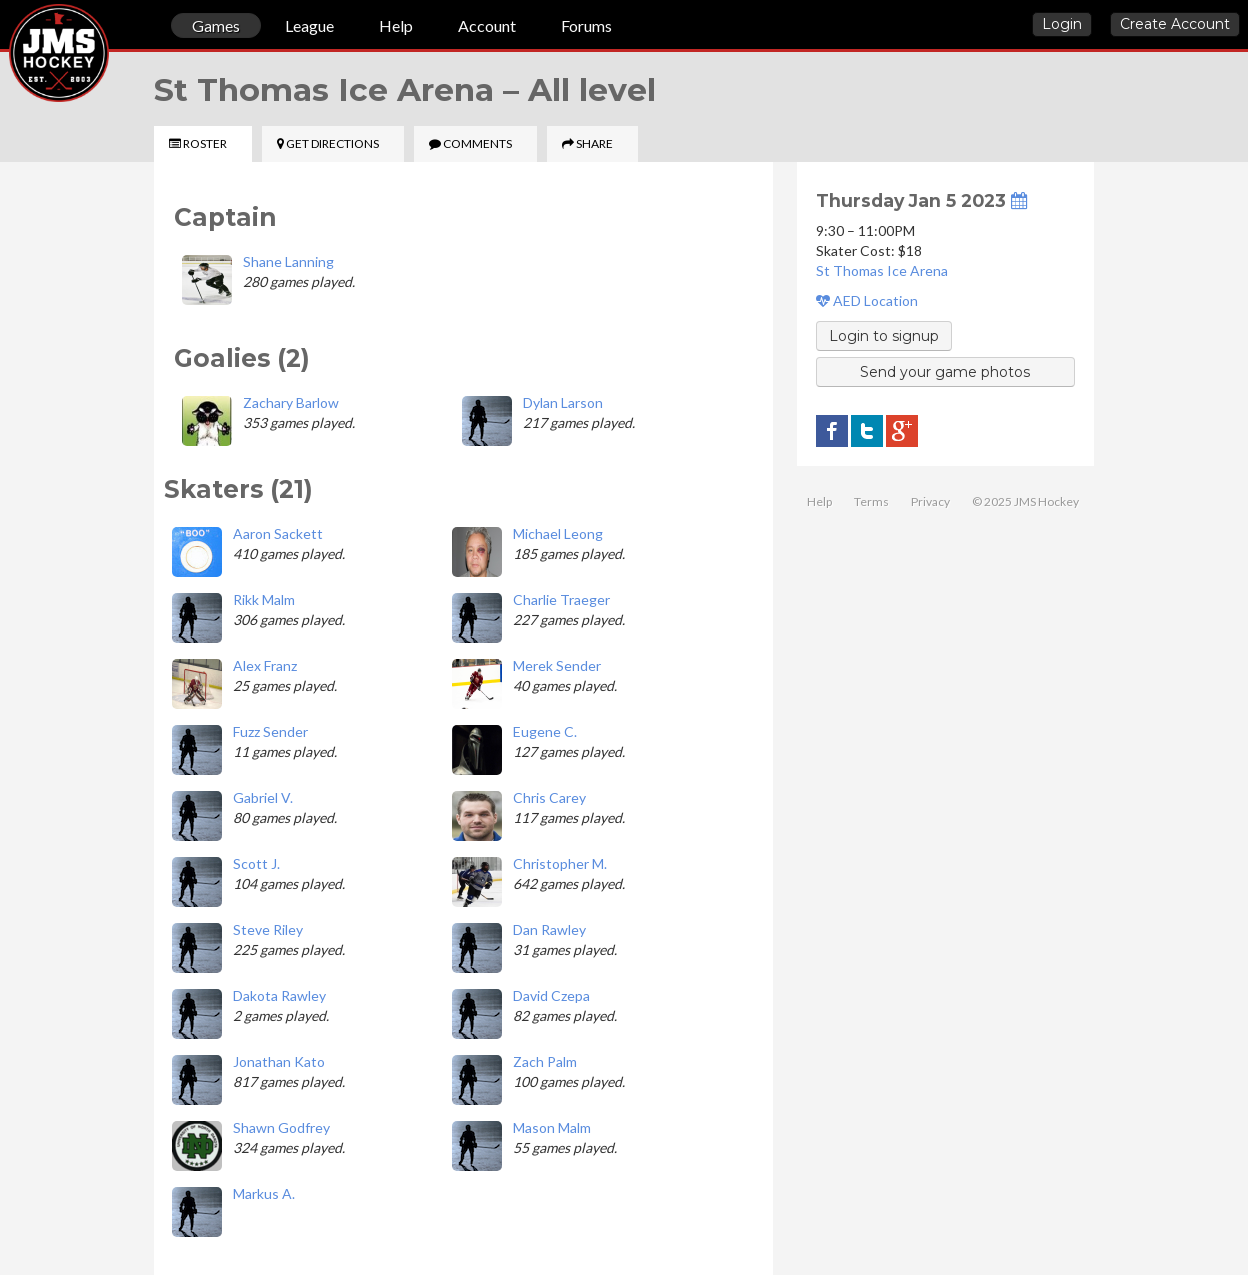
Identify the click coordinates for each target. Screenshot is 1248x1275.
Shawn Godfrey (281, 1127)
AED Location (867, 300)
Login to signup (884, 336)
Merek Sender (557, 665)
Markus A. (264, 1193)
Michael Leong (558, 533)
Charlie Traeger (561, 599)
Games (216, 25)
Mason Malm (552, 1127)
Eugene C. (545, 731)
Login (1062, 24)
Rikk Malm (264, 599)
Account (487, 25)
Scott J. (256, 863)
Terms (871, 501)
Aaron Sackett (278, 533)
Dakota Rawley (279, 995)
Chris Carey (549, 797)
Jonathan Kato (279, 1061)
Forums (586, 25)
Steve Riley (268, 929)
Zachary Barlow (291, 402)
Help (396, 25)
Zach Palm (545, 1061)
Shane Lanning (288, 261)
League (309, 25)
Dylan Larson (563, 402)
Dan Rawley (549, 929)
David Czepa (551, 995)
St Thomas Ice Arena (882, 270)
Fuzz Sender (270, 731)
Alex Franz (265, 665)
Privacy (930, 501)
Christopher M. (560, 863)
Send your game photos (945, 372)
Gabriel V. (263, 797)
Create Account (1175, 24)
